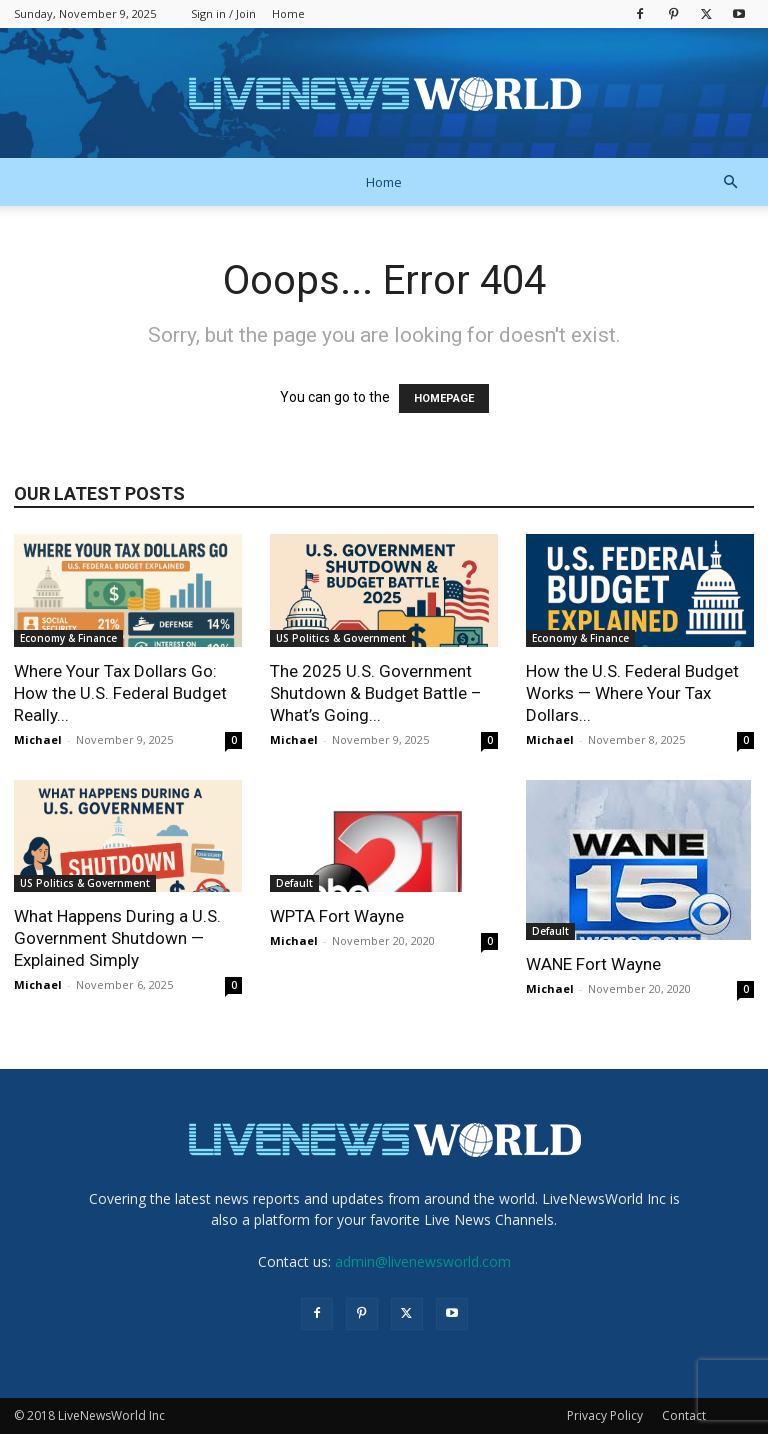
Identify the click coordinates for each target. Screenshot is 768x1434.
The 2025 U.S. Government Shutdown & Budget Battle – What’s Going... (376, 693)
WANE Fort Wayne (593, 964)
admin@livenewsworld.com (423, 1261)
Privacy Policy (605, 1415)
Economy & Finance (68, 638)
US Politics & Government (341, 638)
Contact (684, 1415)
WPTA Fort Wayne (337, 916)
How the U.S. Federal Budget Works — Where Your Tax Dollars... (632, 693)
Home (288, 13)
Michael (38, 739)
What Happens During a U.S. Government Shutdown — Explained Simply (117, 938)
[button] (730, 182)
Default (294, 883)
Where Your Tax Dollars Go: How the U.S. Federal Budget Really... (120, 693)
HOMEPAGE (444, 398)
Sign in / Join (223, 13)
